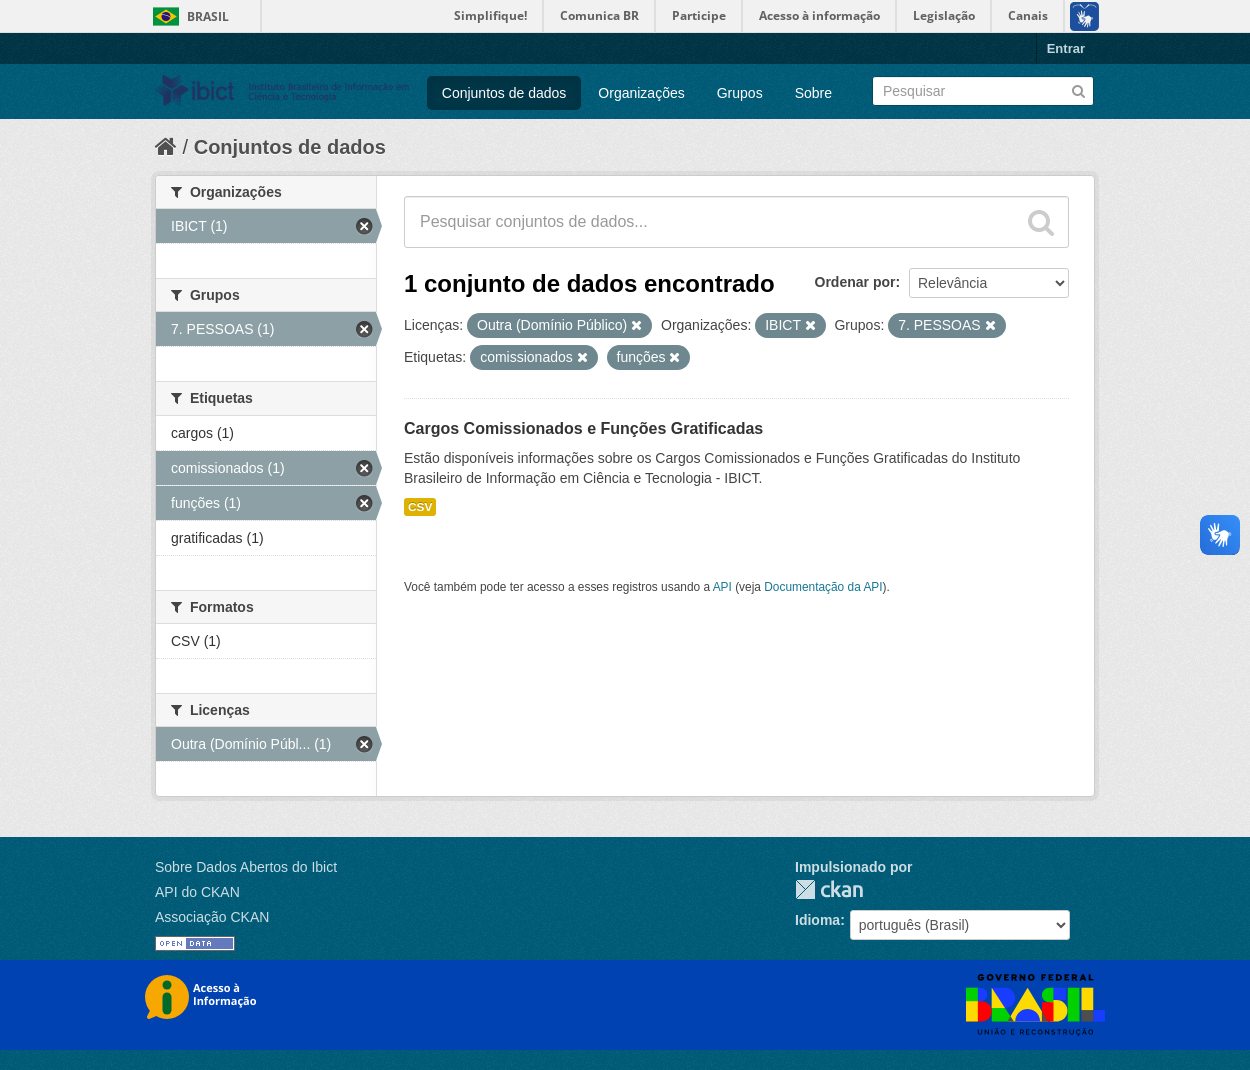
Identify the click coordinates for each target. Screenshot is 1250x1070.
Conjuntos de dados (504, 93)
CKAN (829, 889)
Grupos (740, 93)
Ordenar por (855, 282)
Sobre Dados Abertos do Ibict (246, 867)
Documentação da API (823, 587)
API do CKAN (197, 892)
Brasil (208, 16)
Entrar (1066, 48)
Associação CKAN (212, 917)
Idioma (817, 920)
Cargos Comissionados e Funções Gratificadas (583, 428)
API (722, 587)
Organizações (641, 93)
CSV (420, 507)
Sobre (813, 93)
